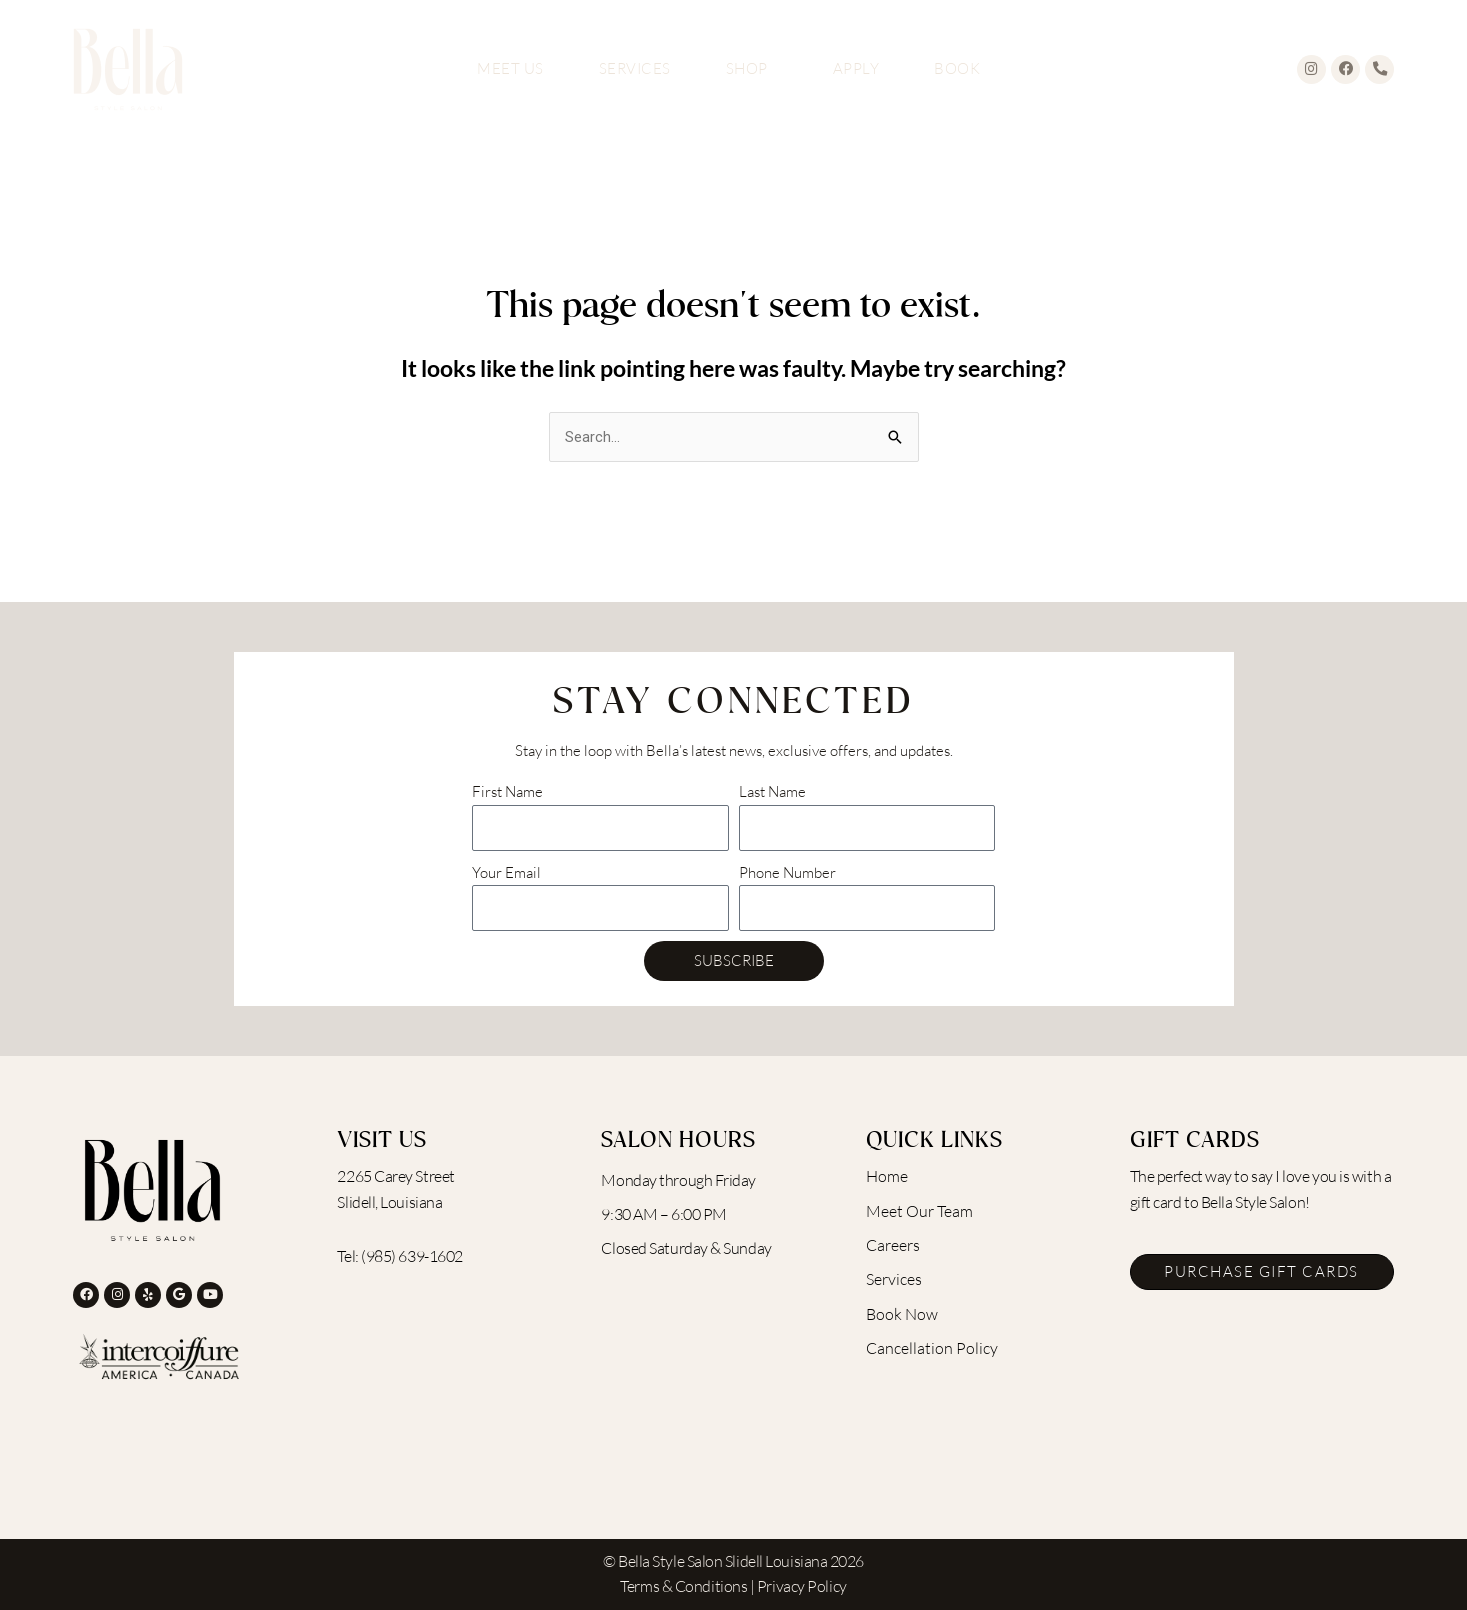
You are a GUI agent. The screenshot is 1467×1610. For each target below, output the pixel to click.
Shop (752, 69)
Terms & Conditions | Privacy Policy (733, 1587)
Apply (856, 68)
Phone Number (787, 872)
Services (635, 68)
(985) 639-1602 (412, 1256)
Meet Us (510, 68)
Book (957, 68)
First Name (507, 792)
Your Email (506, 872)
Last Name (772, 792)
